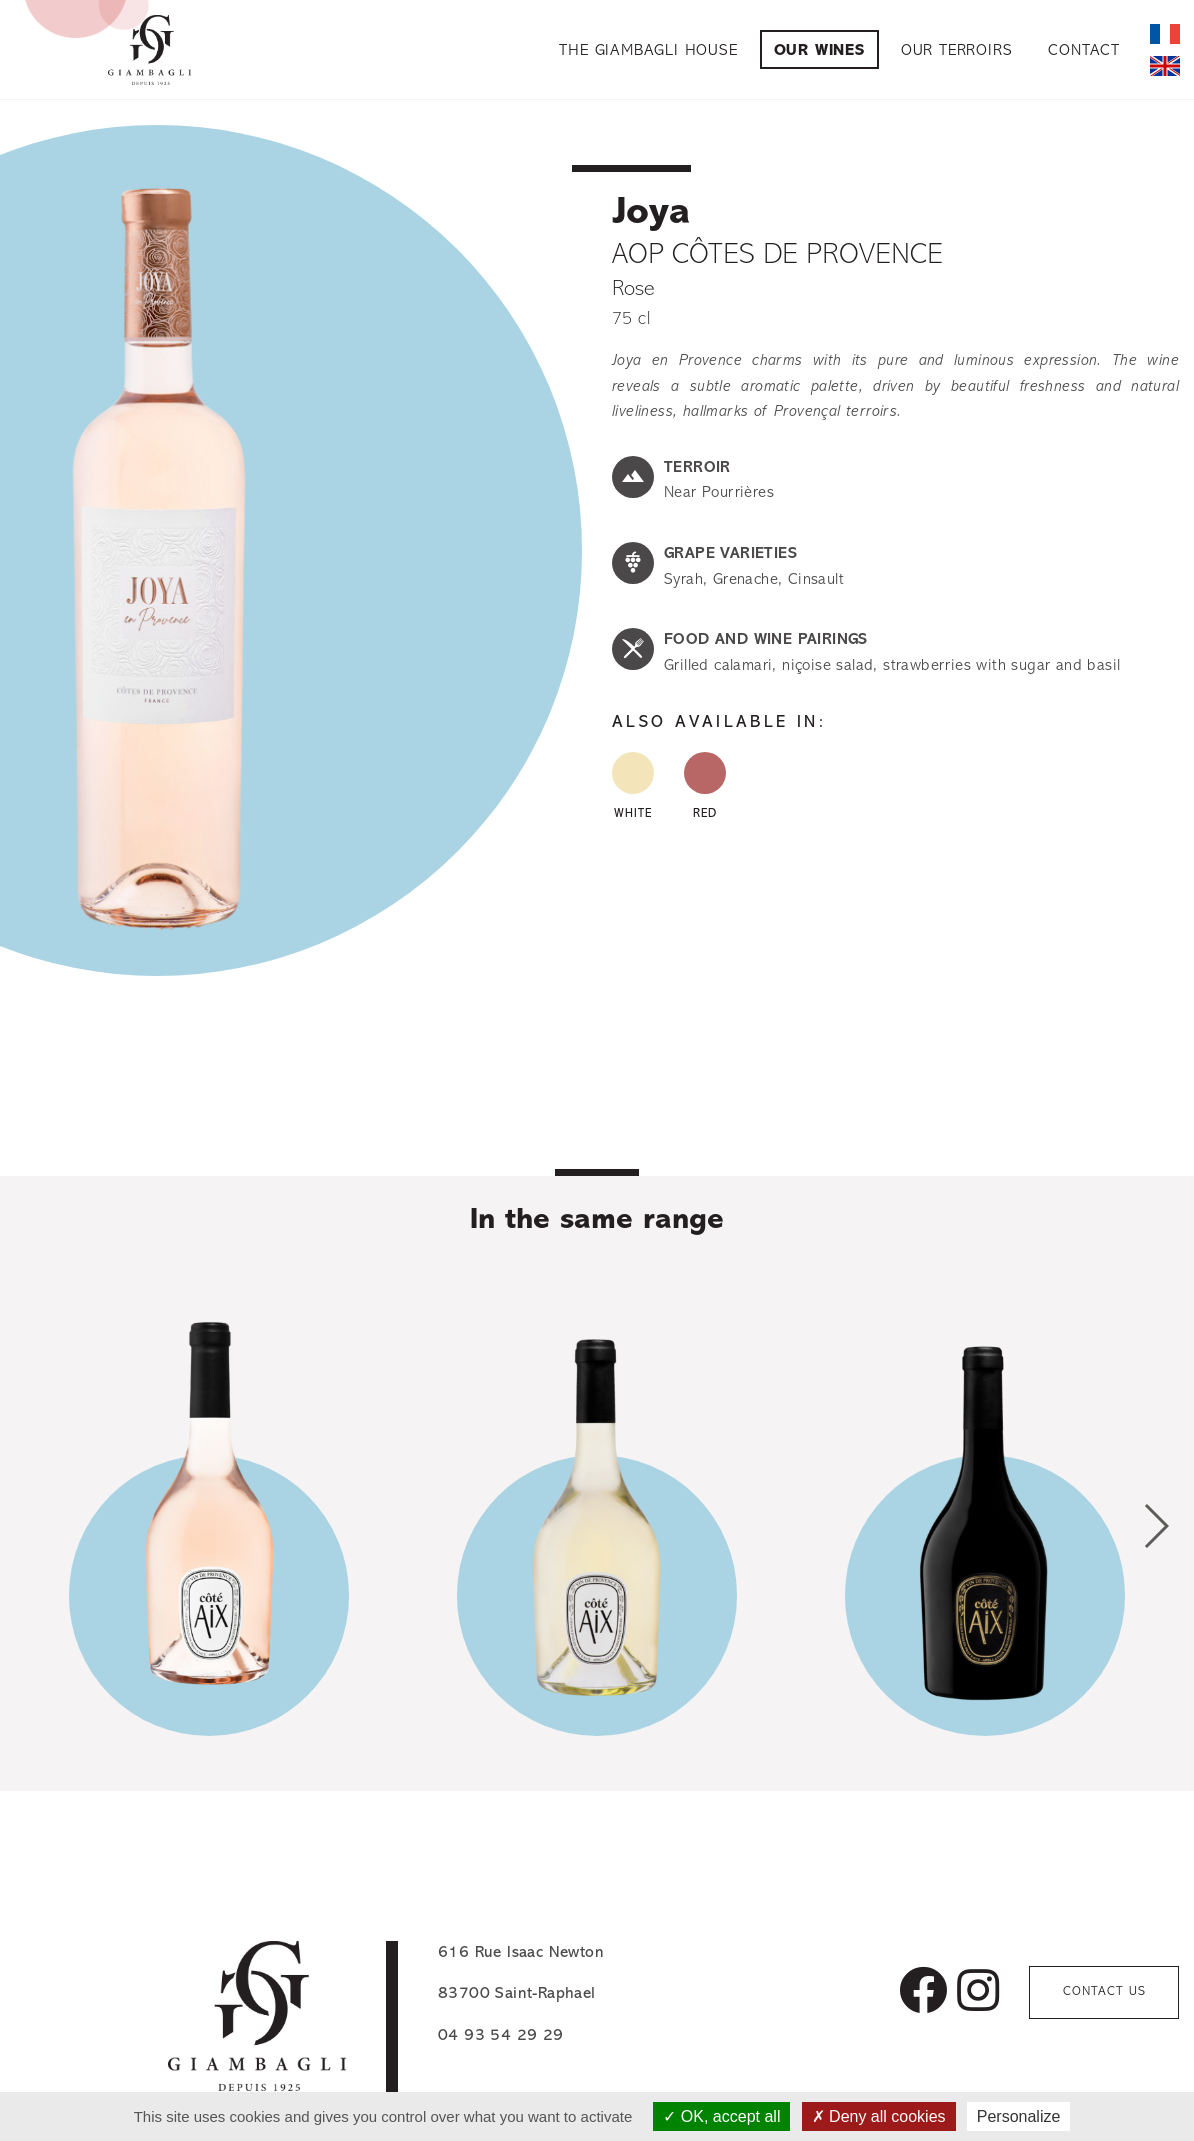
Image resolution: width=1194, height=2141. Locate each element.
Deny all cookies (879, 2116)
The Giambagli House (648, 51)
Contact (1084, 51)
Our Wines (819, 51)
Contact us (1104, 1991)
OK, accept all (721, 2116)
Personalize (1019, 2116)
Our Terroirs (957, 51)
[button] (1155, 1526)
